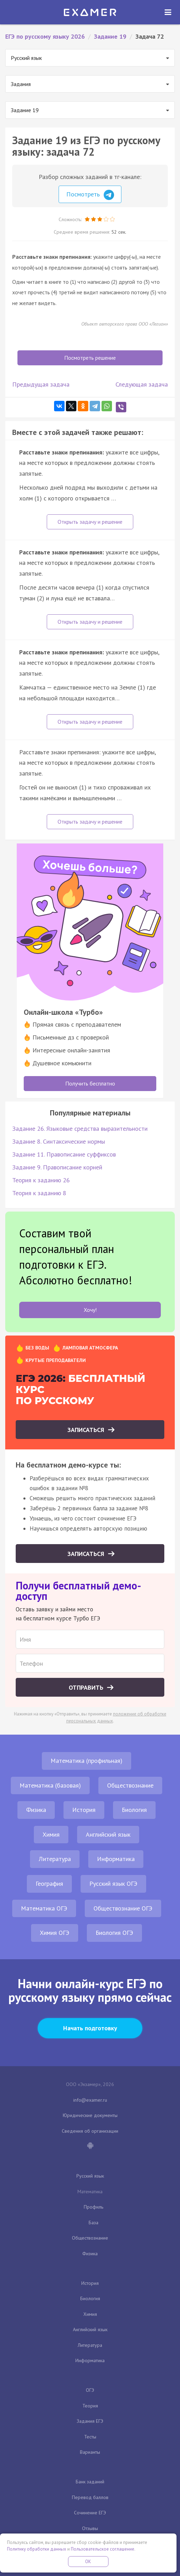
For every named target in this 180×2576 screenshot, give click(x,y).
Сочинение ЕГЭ (90, 2512)
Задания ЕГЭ (90, 2421)
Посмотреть (90, 195)
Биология (134, 1810)
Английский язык (108, 1834)
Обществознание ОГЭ (122, 1908)
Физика (36, 1810)
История (84, 1810)
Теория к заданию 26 (41, 1180)
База (93, 2222)
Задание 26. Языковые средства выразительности (80, 1128)
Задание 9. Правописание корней (57, 1167)
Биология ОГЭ (114, 1933)
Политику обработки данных (36, 2549)
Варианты (90, 2452)
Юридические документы (90, 2115)
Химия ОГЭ (54, 1933)
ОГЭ (90, 2390)
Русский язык (90, 2176)
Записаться (86, 1430)
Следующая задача (141, 384)
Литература (55, 1859)
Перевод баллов (90, 2497)
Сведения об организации (90, 2131)
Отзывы (90, 2528)
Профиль (93, 2207)
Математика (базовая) (50, 1785)
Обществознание (130, 1785)
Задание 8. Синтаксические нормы (58, 1141)
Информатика (116, 1859)
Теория (90, 2406)
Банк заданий (90, 2481)
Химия (51, 1834)
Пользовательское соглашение (102, 2549)
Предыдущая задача (40, 384)
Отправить (87, 1687)
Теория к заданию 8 (39, 1193)
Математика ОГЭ (44, 1908)
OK (88, 2562)
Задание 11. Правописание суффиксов (64, 1154)
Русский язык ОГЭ (113, 1884)
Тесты (90, 2437)
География (49, 1884)
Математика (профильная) (86, 1761)
